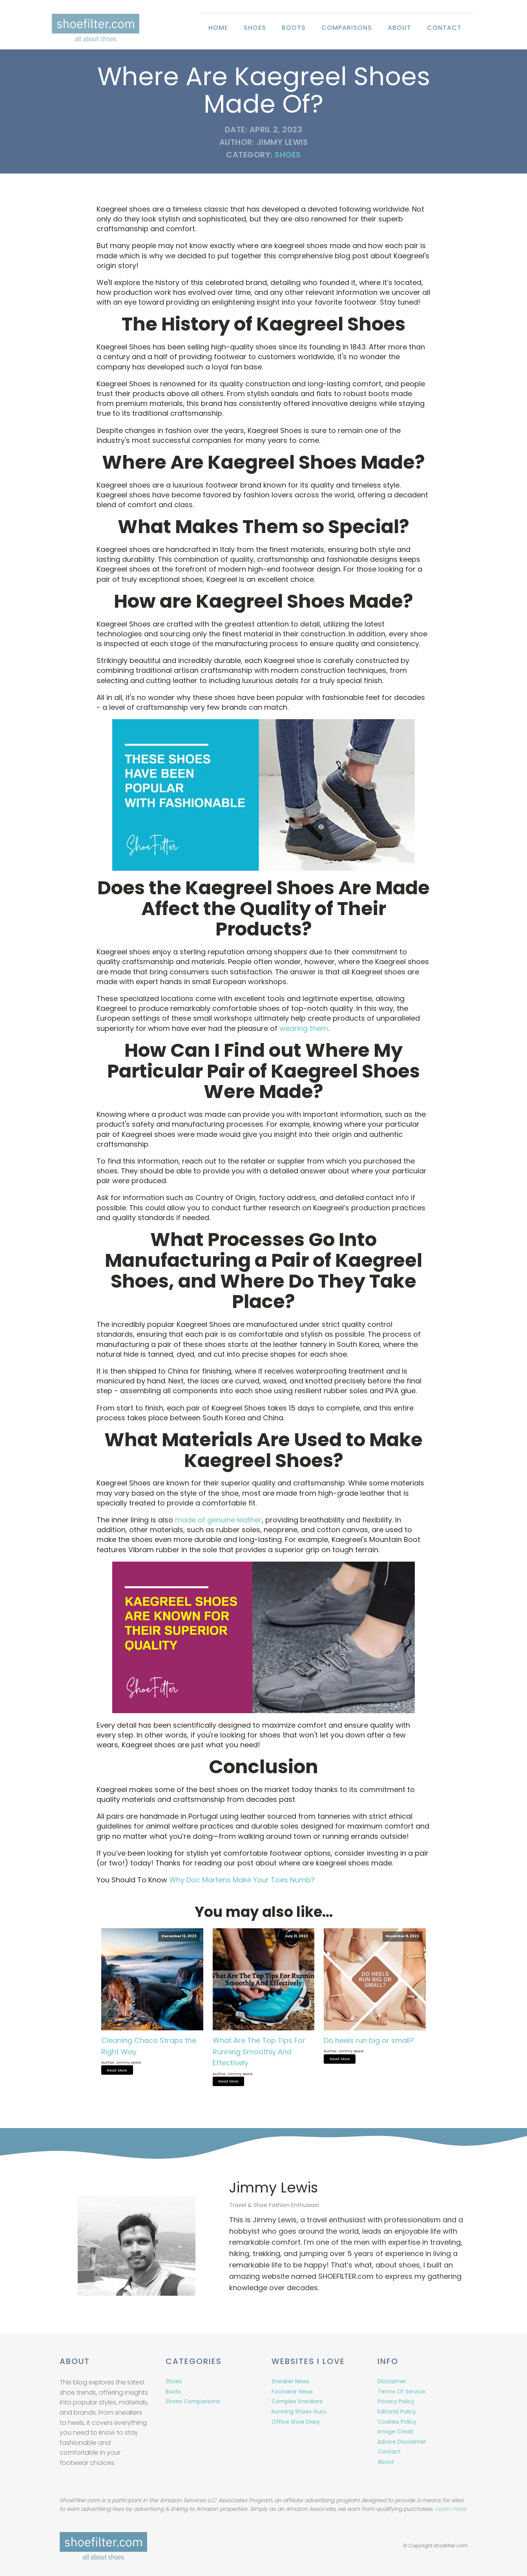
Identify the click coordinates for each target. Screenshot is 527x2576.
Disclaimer (391, 2380)
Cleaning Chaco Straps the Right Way (148, 2046)
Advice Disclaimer (401, 2440)
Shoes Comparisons (193, 2400)
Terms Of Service (401, 2390)
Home (218, 27)
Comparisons (346, 27)
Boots (294, 27)
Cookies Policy (396, 2420)
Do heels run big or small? (369, 2040)
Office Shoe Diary (296, 2420)
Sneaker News (290, 2380)
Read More (117, 2070)
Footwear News (292, 2390)
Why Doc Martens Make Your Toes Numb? (242, 1880)
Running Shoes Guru (299, 2410)
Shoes (255, 27)
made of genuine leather (218, 1520)
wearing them (303, 1028)
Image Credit (395, 2430)
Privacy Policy (395, 2400)
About (399, 27)
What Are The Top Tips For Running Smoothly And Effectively (259, 2051)
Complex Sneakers (297, 2400)
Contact (444, 27)
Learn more (450, 2509)
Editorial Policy (396, 2410)
